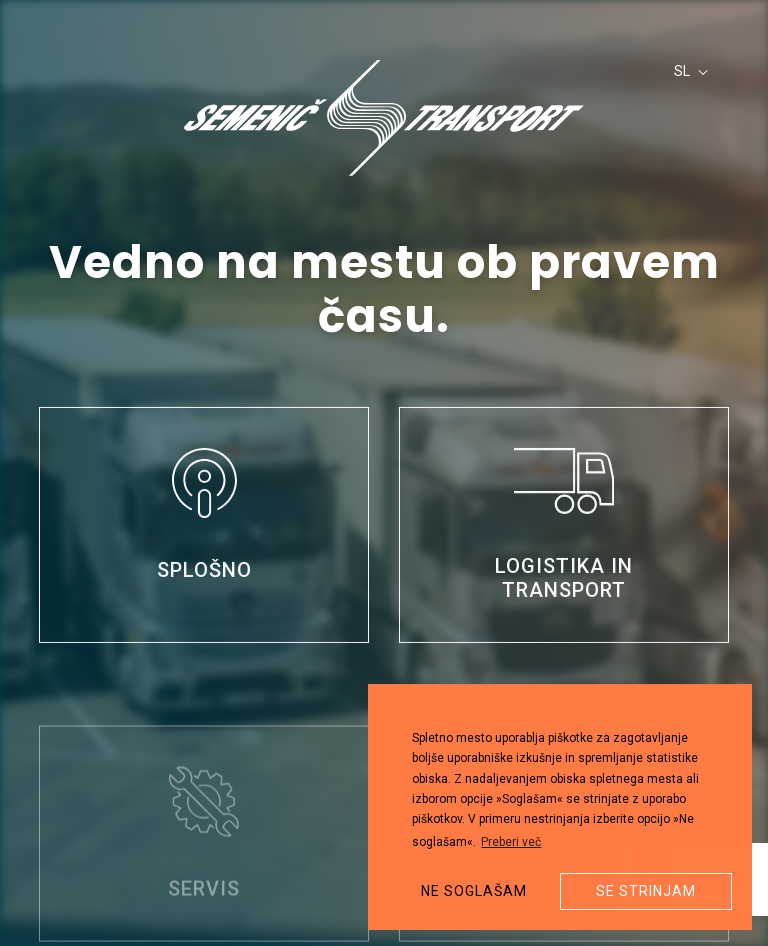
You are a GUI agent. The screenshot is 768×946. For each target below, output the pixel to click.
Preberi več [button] (511, 842)
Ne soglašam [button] (474, 891)
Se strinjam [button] (646, 891)
